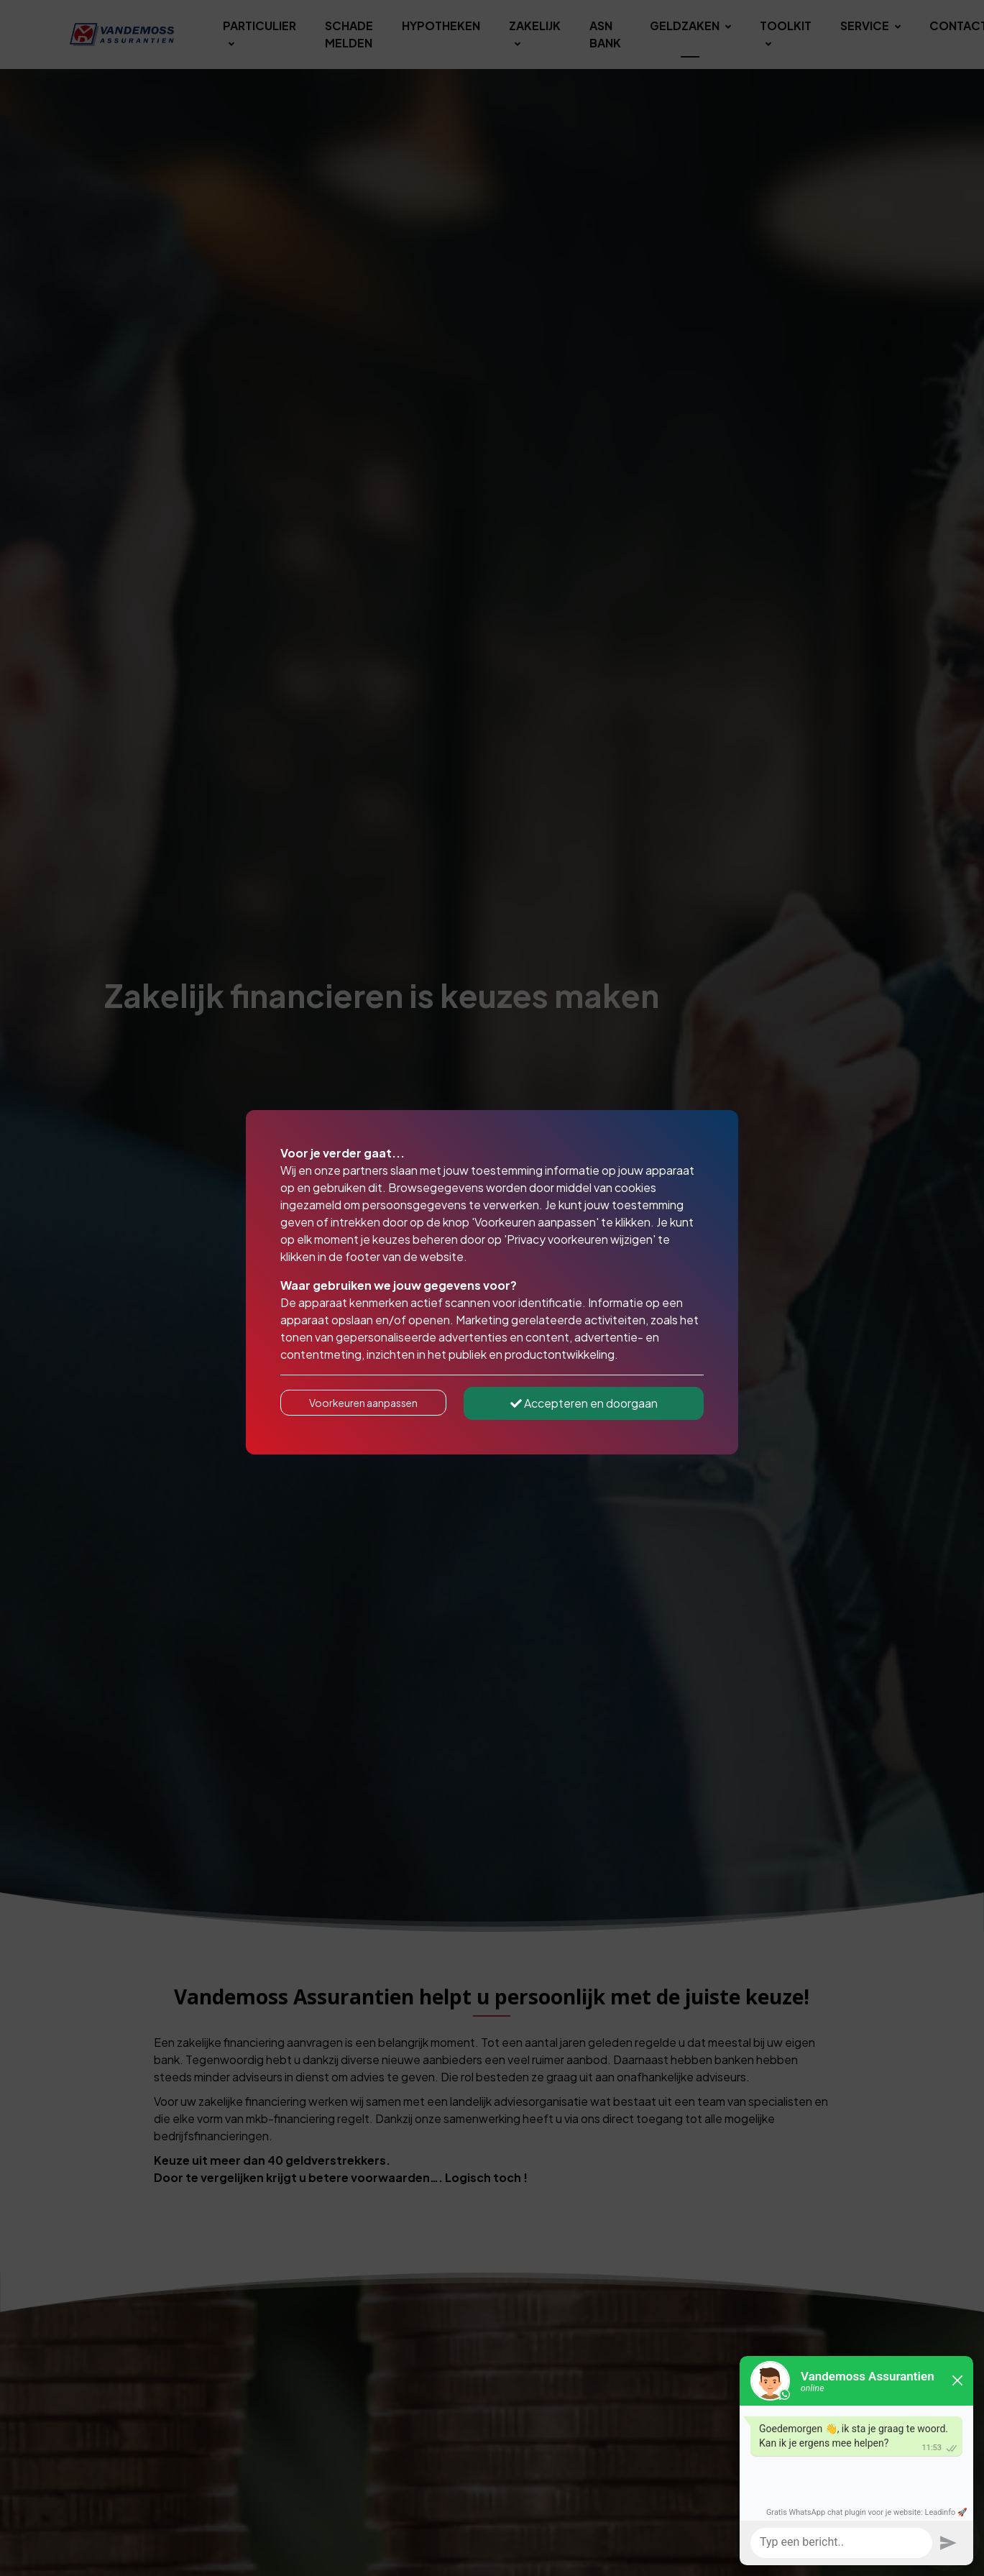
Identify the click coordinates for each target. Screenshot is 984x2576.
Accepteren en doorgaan (584, 1403)
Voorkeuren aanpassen (363, 1402)
